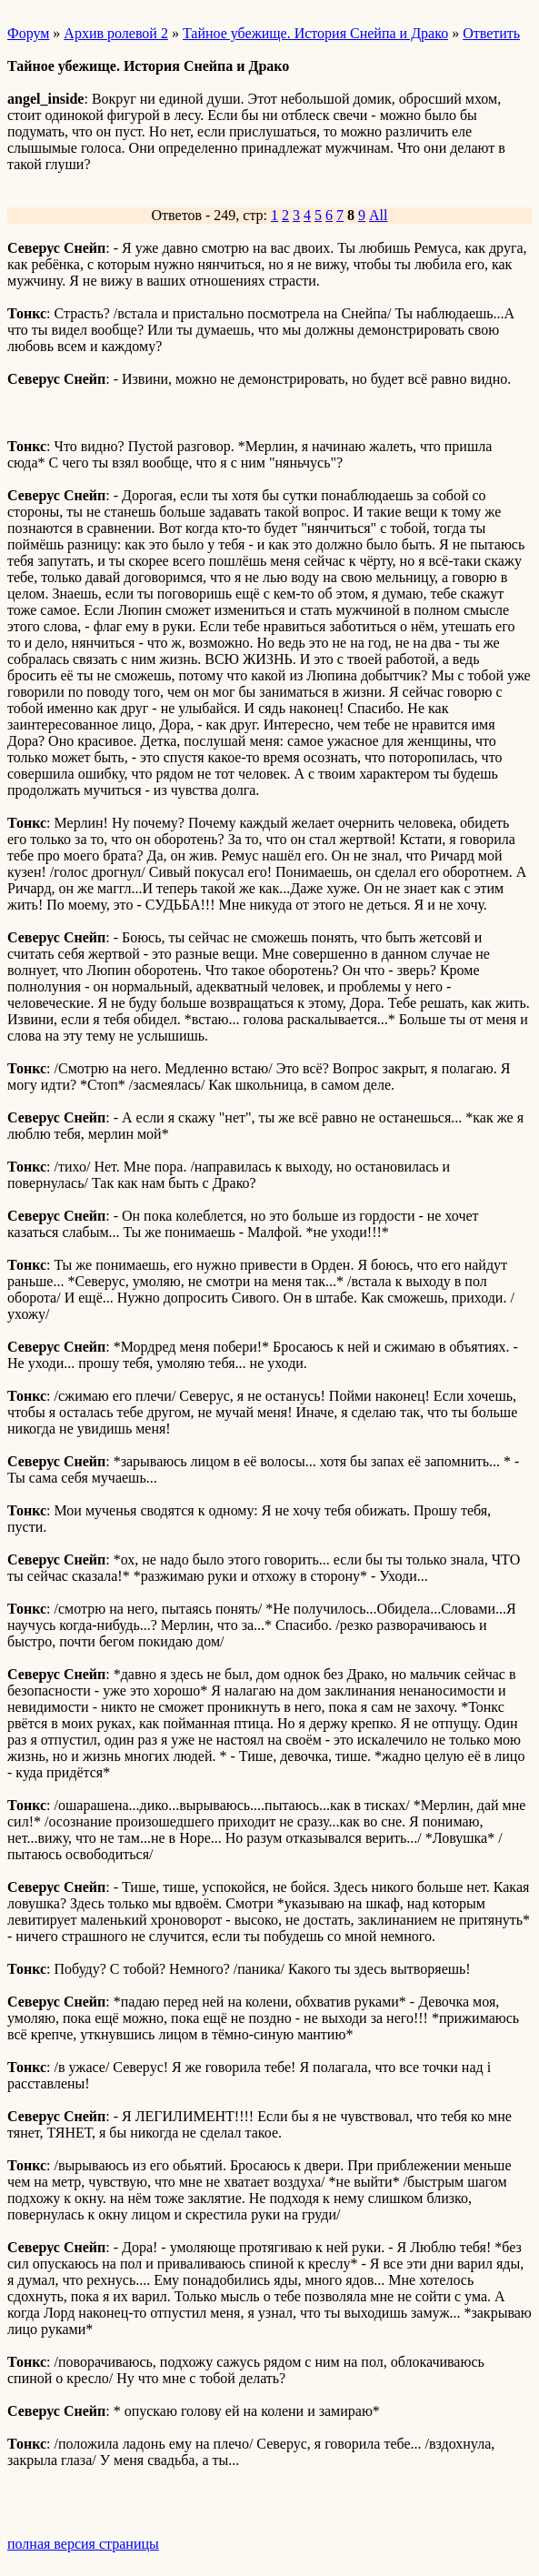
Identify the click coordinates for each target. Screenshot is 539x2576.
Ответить (491, 33)
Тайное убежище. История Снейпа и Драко (315, 33)
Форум (28, 33)
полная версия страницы (83, 2543)
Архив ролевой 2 (116, 33)
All (378, 215)
